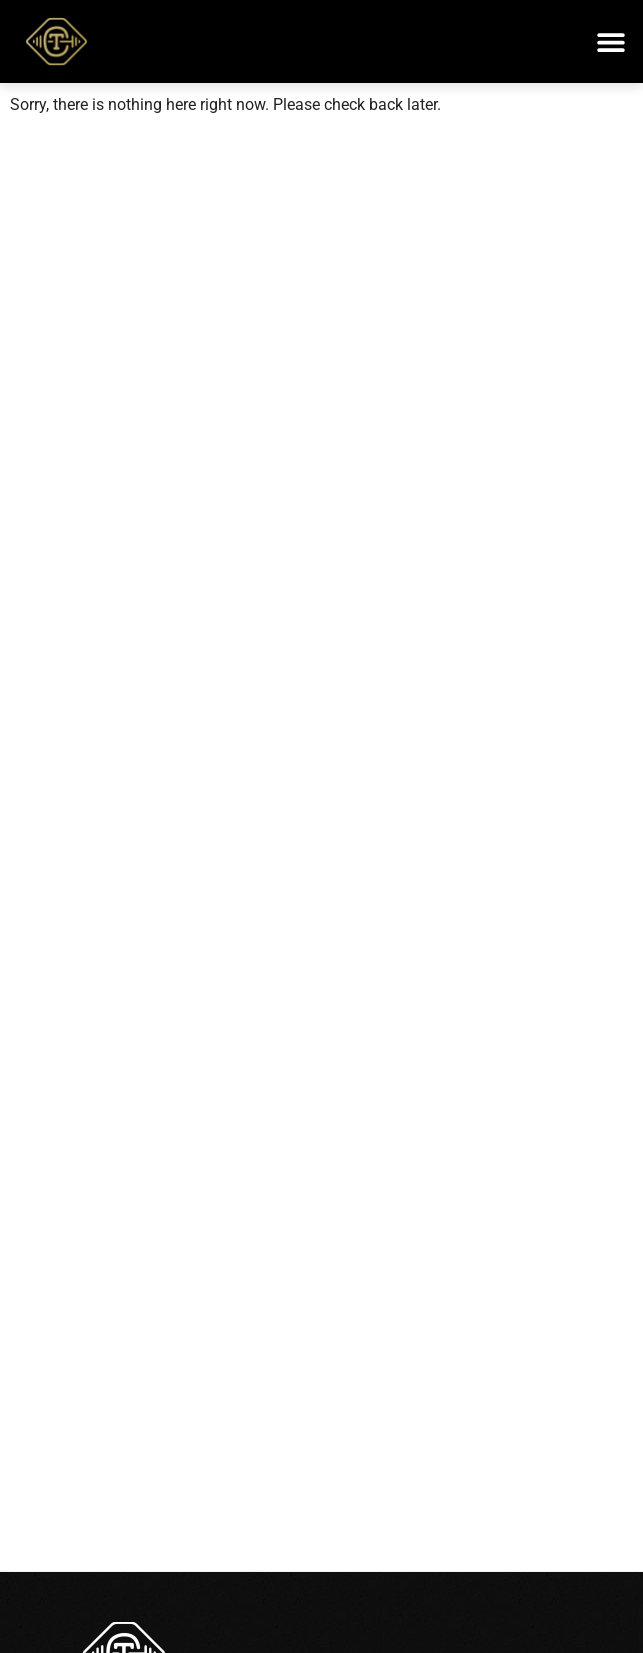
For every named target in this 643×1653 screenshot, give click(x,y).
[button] (610, 41)
